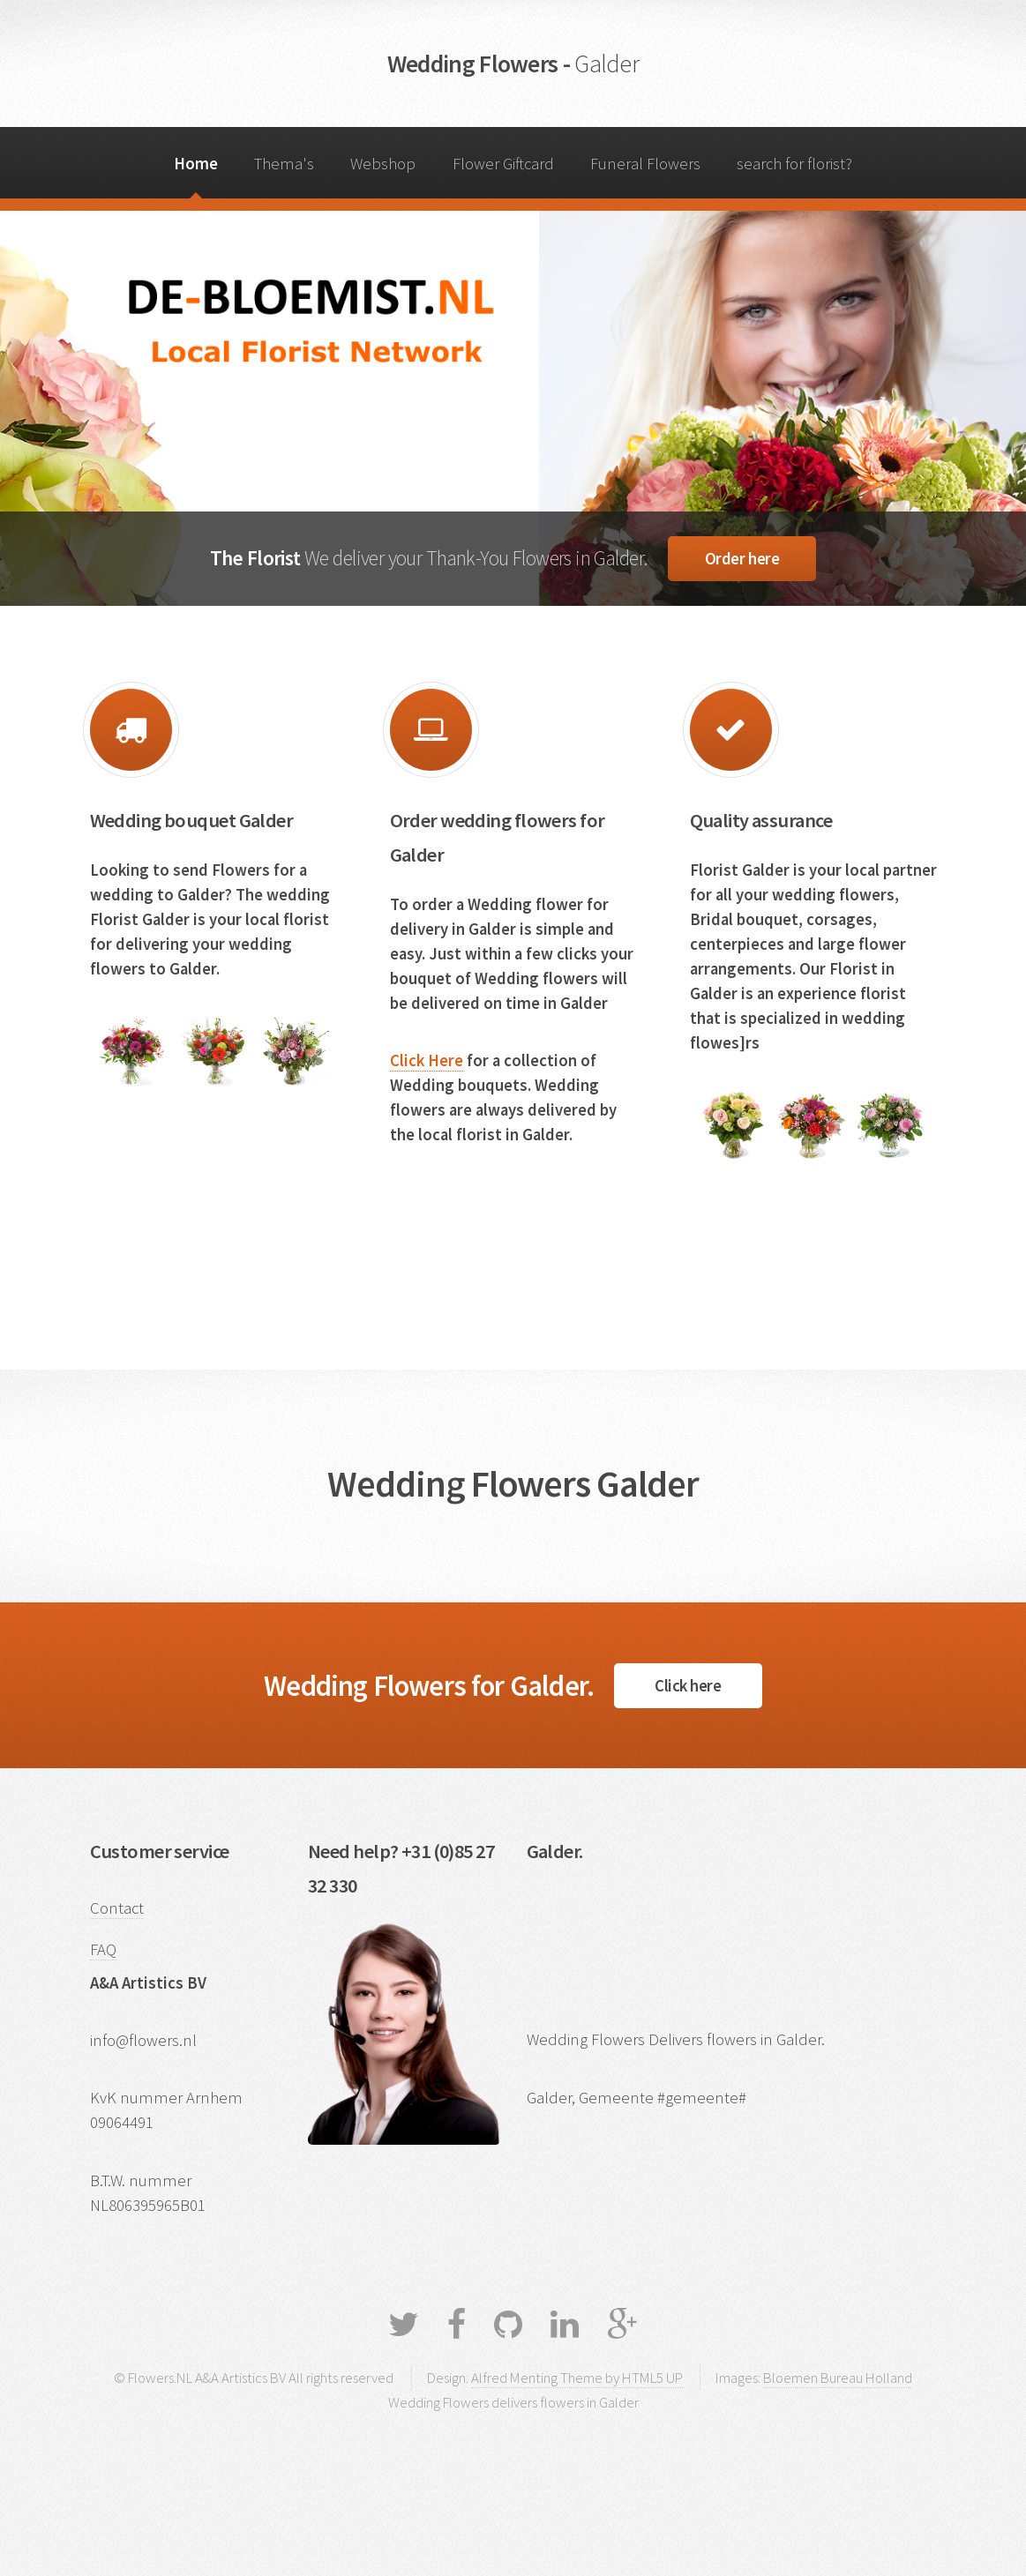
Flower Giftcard (503, 163)
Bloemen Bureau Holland (837, 2377)
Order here (742, 559)
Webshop (383, 163)
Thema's (284, 163)
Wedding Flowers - (513, 63)
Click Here (426, 1060)
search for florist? (794, 163)
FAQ (103, 1949)
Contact (117, 1908)
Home (196, 163)
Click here (688, 1686)
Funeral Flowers (645, 163)
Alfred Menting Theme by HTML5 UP (577, 2377)
